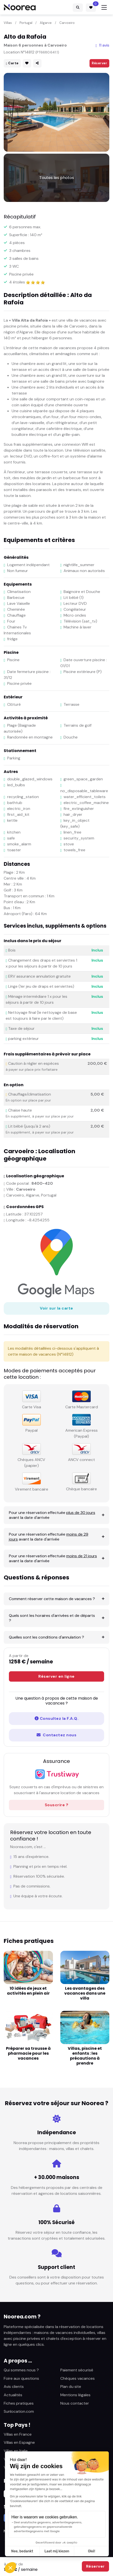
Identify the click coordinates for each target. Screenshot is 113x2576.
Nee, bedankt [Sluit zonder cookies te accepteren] (22, 2551)
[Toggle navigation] (104, 7)
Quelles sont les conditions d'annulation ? (46, 1637)
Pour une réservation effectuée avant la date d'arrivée (52, 1515)
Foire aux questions (21, 2378)
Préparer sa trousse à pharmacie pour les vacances (28, 2053)
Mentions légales (75, 2394)
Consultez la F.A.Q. (56, 1718)
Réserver (99, 63)
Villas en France (18, 2434)
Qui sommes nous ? (21, 2370)
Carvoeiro (67, 23)
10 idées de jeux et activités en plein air (28, 1990)
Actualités (13, 2394)
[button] (10, 2568)
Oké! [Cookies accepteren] (91, 2551)
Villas (8, 23)
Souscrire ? (56, 1804)
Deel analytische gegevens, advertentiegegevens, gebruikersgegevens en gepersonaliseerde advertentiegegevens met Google (48, 2527)
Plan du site (70, 2386)
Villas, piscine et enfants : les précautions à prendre (85, 2056)
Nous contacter (74, 2403)
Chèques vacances (77, 2378)
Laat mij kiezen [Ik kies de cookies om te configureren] (57, 2551)
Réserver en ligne (56, 1676)
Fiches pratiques (19, 2403)
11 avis (102, 45)
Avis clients (14, 2386)
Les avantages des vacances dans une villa (84, 1993)
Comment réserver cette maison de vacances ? (52, 1598)
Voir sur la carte (56, 1308)
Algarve (46, 23)
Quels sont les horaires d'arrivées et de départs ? (52, 1618)
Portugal (26, 23)
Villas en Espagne (19, 2442)
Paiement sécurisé (76, 2370)
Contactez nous (56, 1735)
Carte (12, 63)
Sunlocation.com (19, 2411)
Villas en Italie (16, 2450)
